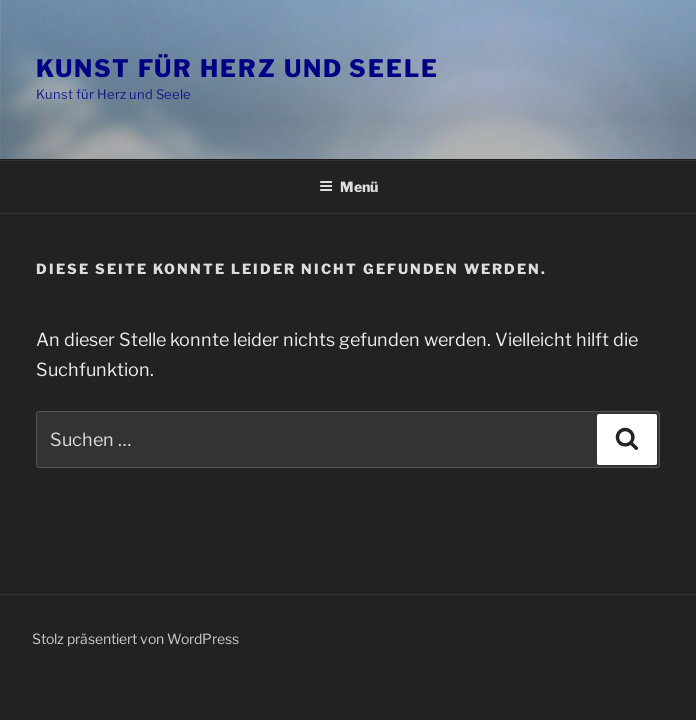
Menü (348, 186)
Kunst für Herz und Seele (237, 68)
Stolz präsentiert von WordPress (135, 638)
